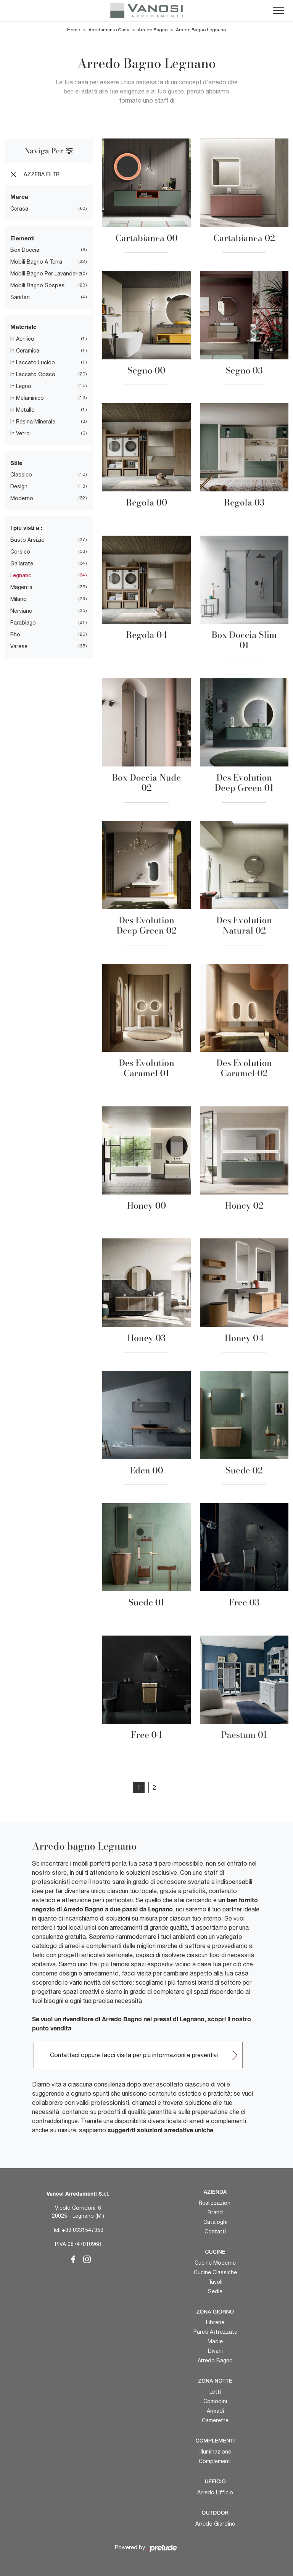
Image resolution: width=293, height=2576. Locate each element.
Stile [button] (16, 462)
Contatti (215, 2231)
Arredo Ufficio (215, 2492)
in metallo (22, 410)
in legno (20, 386)
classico (21, 475)
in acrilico (22, 339)
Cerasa (19, 209)
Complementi (215, 2461)
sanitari (20, 297)
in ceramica (24, 351)
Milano (18, 599)
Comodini (215, 2401)
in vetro (20, 433)
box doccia (24, 250)
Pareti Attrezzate (215, 2332)
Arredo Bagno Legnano (201, 29)
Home (73, 29)
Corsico (20, 552)
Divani (215, 2351)
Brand (215, 2212)
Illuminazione (215, 2452)
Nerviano (21, 611)
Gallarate (21, 563)
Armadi (215, 2411)
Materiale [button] (23, 326)
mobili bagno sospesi (38, 285)
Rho (15, 634)
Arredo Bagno (152, 29)
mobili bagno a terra (36, 262)
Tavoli (215, 2282)
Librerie (215, 2322)
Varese (18, 646)
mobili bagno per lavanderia (46, 273)
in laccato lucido (32, 362)
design (18, 486)
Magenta (21, 587)
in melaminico (27, 398)
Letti (215, 2392)
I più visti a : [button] (26, 527)
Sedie (215, 2291)
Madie (215, 2341)
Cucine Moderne (215, 2263)
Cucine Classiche (215, 2272)
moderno (21, 498)
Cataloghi (215, 2222)
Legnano (21, 575)
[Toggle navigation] (278, 10)
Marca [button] (19, 196)
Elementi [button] (22, 238)
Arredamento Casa (109, 29)
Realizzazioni (215, 2203)
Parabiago (23, 623)
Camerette (215, 2420)
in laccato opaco (32, 374)
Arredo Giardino (215, 2524)
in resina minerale (32, 422)
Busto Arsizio (27, 540)
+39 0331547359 (82, 2230)
